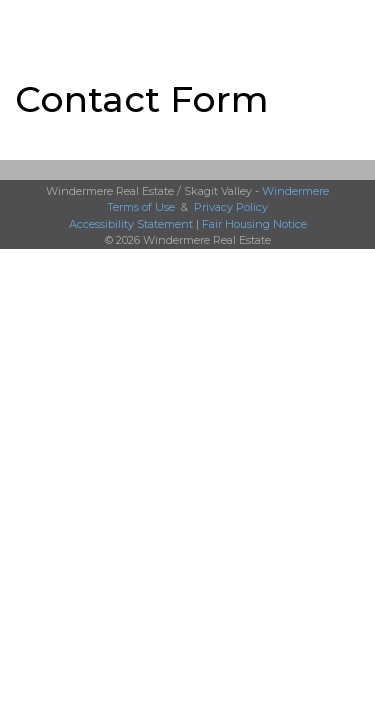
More (31, 26)
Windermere (295, 191)
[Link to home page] (187, 27)
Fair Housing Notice (254, 224)
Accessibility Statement (131, 224)
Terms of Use (141, 207)
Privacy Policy (231, 207)
